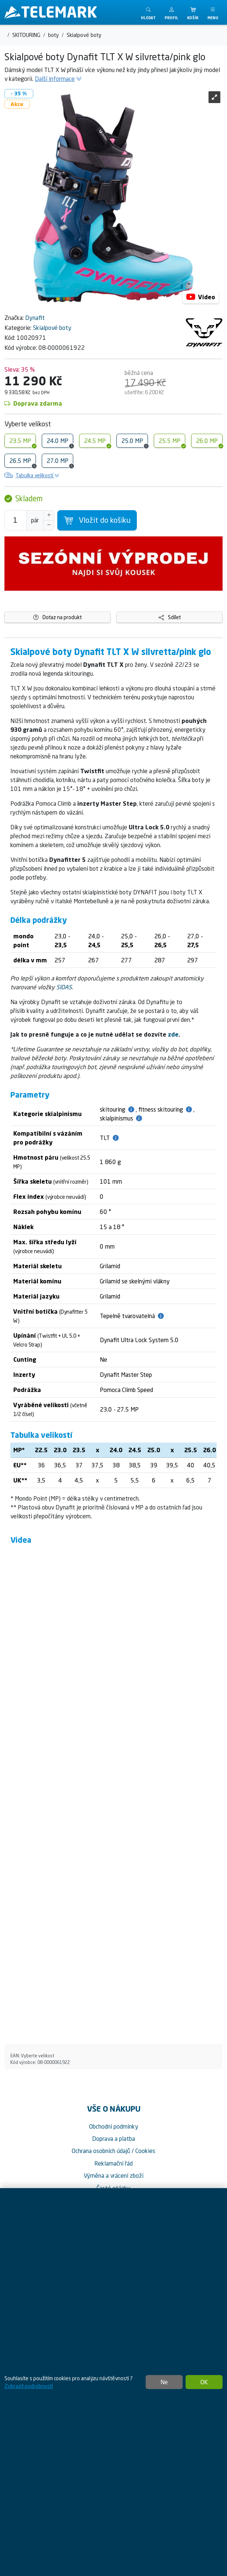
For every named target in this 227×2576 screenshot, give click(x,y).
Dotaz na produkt (57, 617)
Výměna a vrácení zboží (113, 2175)
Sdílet (170, 617)
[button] (171, 12)
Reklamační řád (113, 2163)
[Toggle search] (148, 12)
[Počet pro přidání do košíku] (15, 520)
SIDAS (64, 987)
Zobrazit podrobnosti (28, 2386)
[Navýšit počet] (48, 515)
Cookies (145, 2150)
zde (173, 1034)
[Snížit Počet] (48, 525)
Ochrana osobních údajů (101, 2150)
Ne (164, 2382)
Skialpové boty (52, 327)
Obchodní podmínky (113, 2126)
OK (204, 2382)
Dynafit (35, 317)
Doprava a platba (113, 2138)
